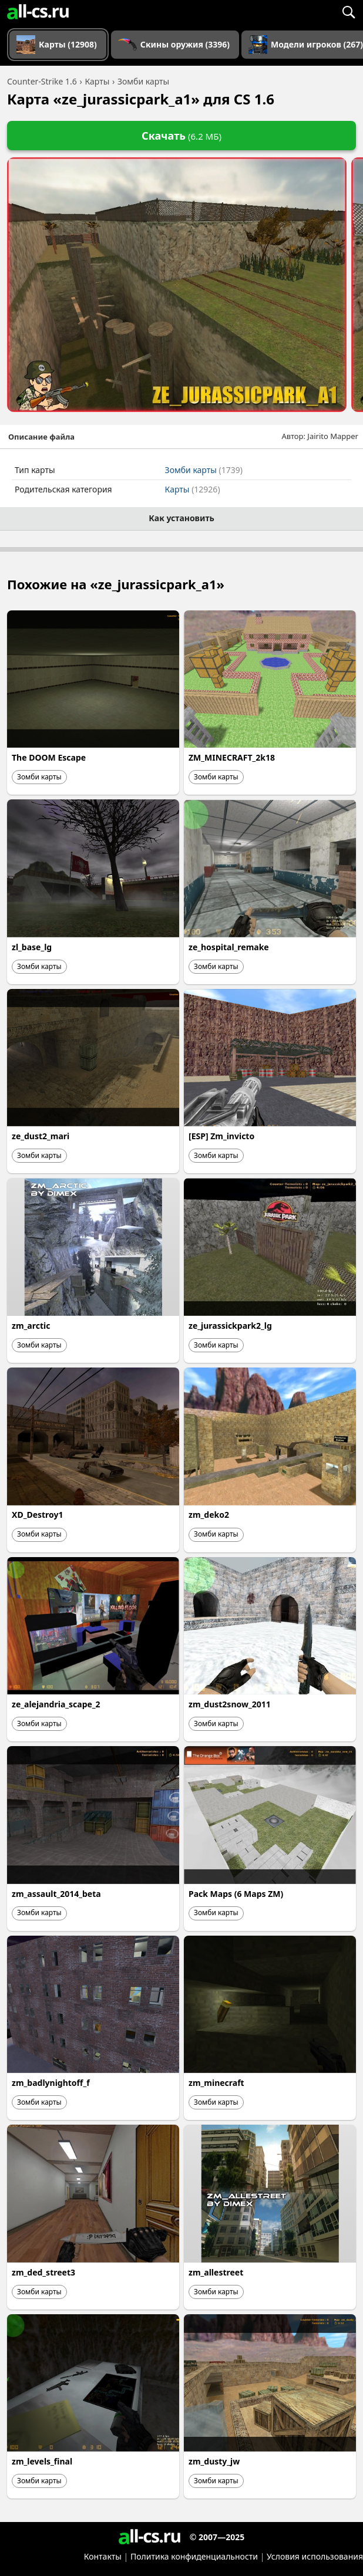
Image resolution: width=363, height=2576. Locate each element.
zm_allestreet (216, 2272)
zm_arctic (31, 1325)
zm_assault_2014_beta (56, 1893)
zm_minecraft (216, 2082)
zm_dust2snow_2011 (230, 1704)
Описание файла (41, 436)
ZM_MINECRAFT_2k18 (232, 757)
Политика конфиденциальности (194, 2556)
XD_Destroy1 (37, 1514)
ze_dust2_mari (40, 1136)
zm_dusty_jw (214, 2461)
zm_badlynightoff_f (51, 2082)
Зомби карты (204, 469)
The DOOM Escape (49, 757)
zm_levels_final (42, 2461)
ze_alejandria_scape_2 (56, 1704)
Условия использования (315, 2556)
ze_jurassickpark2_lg (230, 1325)
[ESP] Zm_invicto (221, 1136)
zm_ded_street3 (43, 2272)
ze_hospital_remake (229, 947)
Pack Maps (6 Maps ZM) (236, 1893)
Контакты (103, 2556)
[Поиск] (348, 11)
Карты (192, 489)
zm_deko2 (209, 1514)
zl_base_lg (32, 947)
